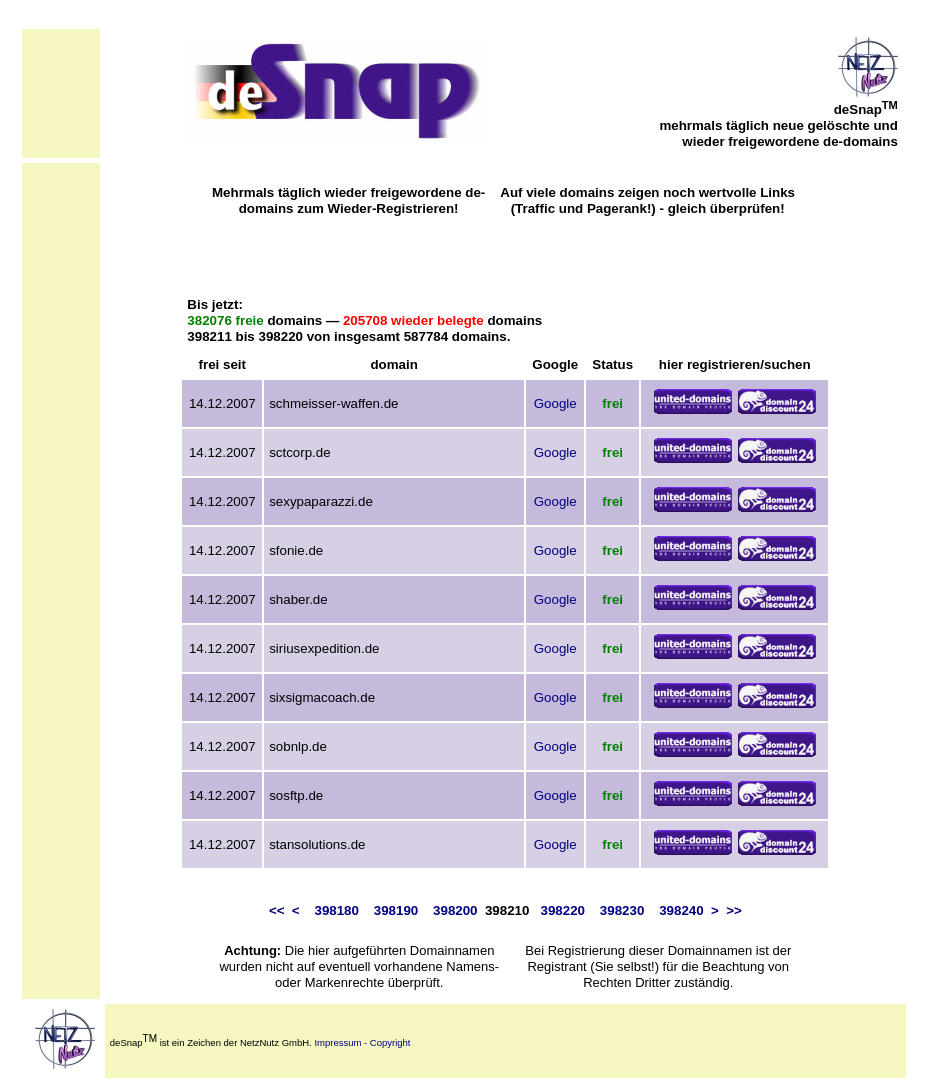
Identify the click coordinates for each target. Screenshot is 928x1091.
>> (734, 910)
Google (555, 403)
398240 (681, 910)
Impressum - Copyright (362, 1042)
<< (277, 910)
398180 (336, 910)
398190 (396, 910)
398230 (622, 910)
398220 (563, 910)
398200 (455, 910)
